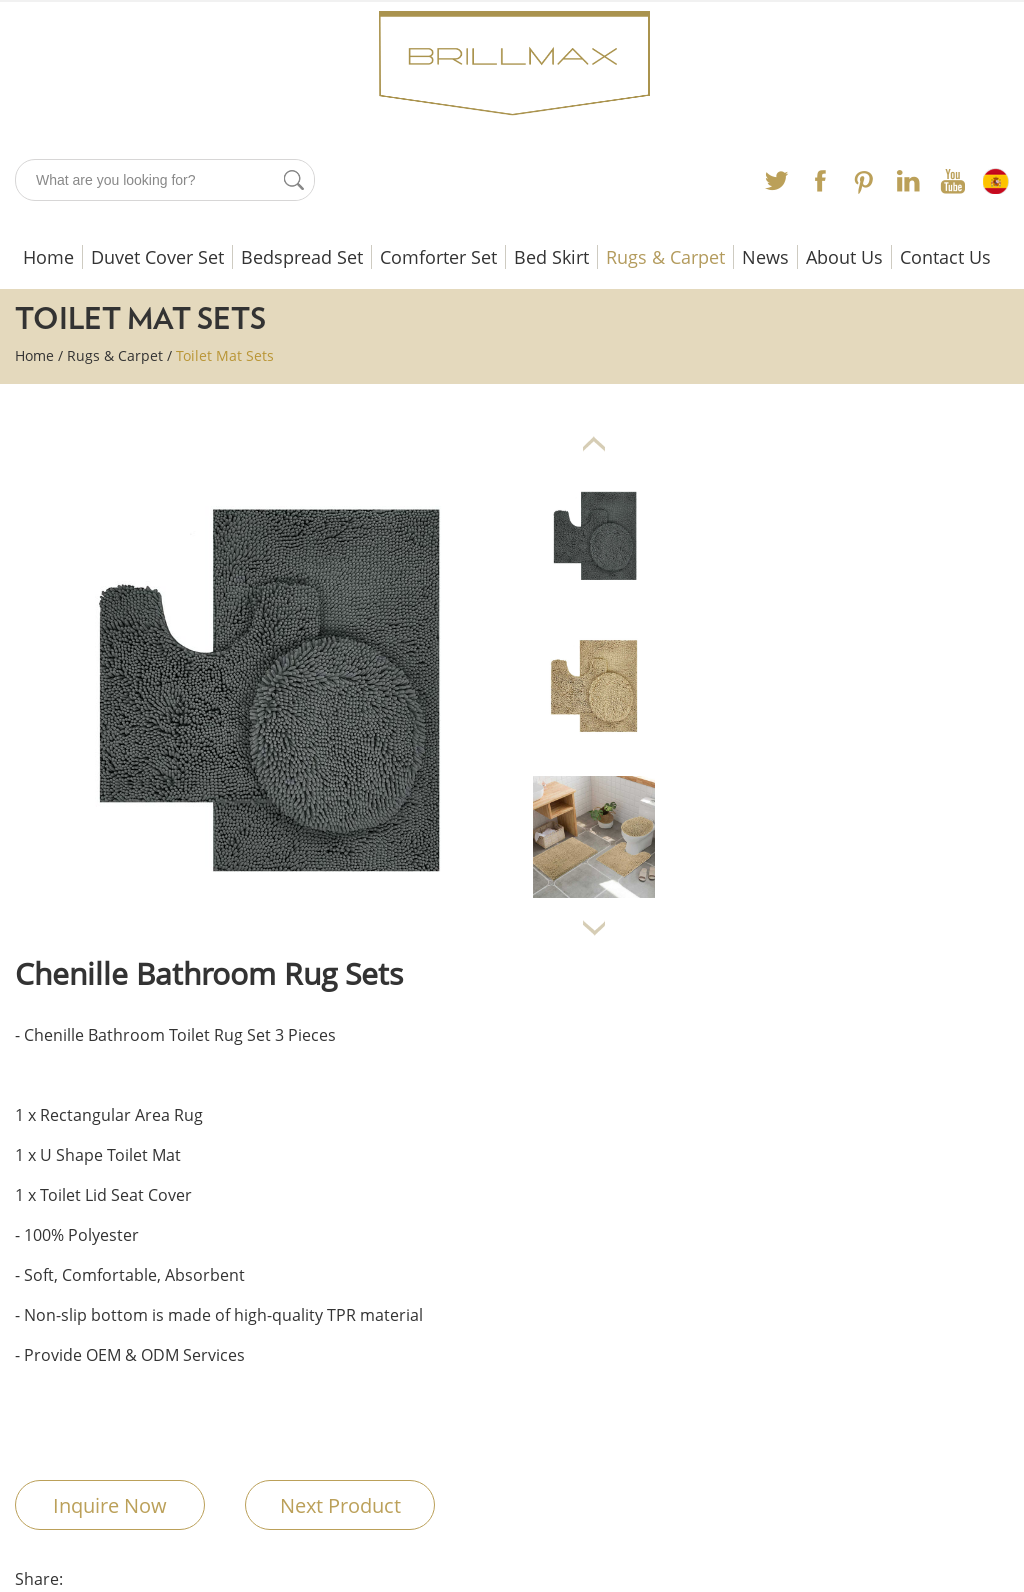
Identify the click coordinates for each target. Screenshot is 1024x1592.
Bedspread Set (302, 257)
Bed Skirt (551, 257)
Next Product (340, 1505)
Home (48, 257)
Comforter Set (438, 257)
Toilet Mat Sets (225, 355)
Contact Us (945, 257)
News (765, 257)
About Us (844, 257)
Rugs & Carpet (665, 257)
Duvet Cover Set (157, 257)
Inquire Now (110, 1505)
